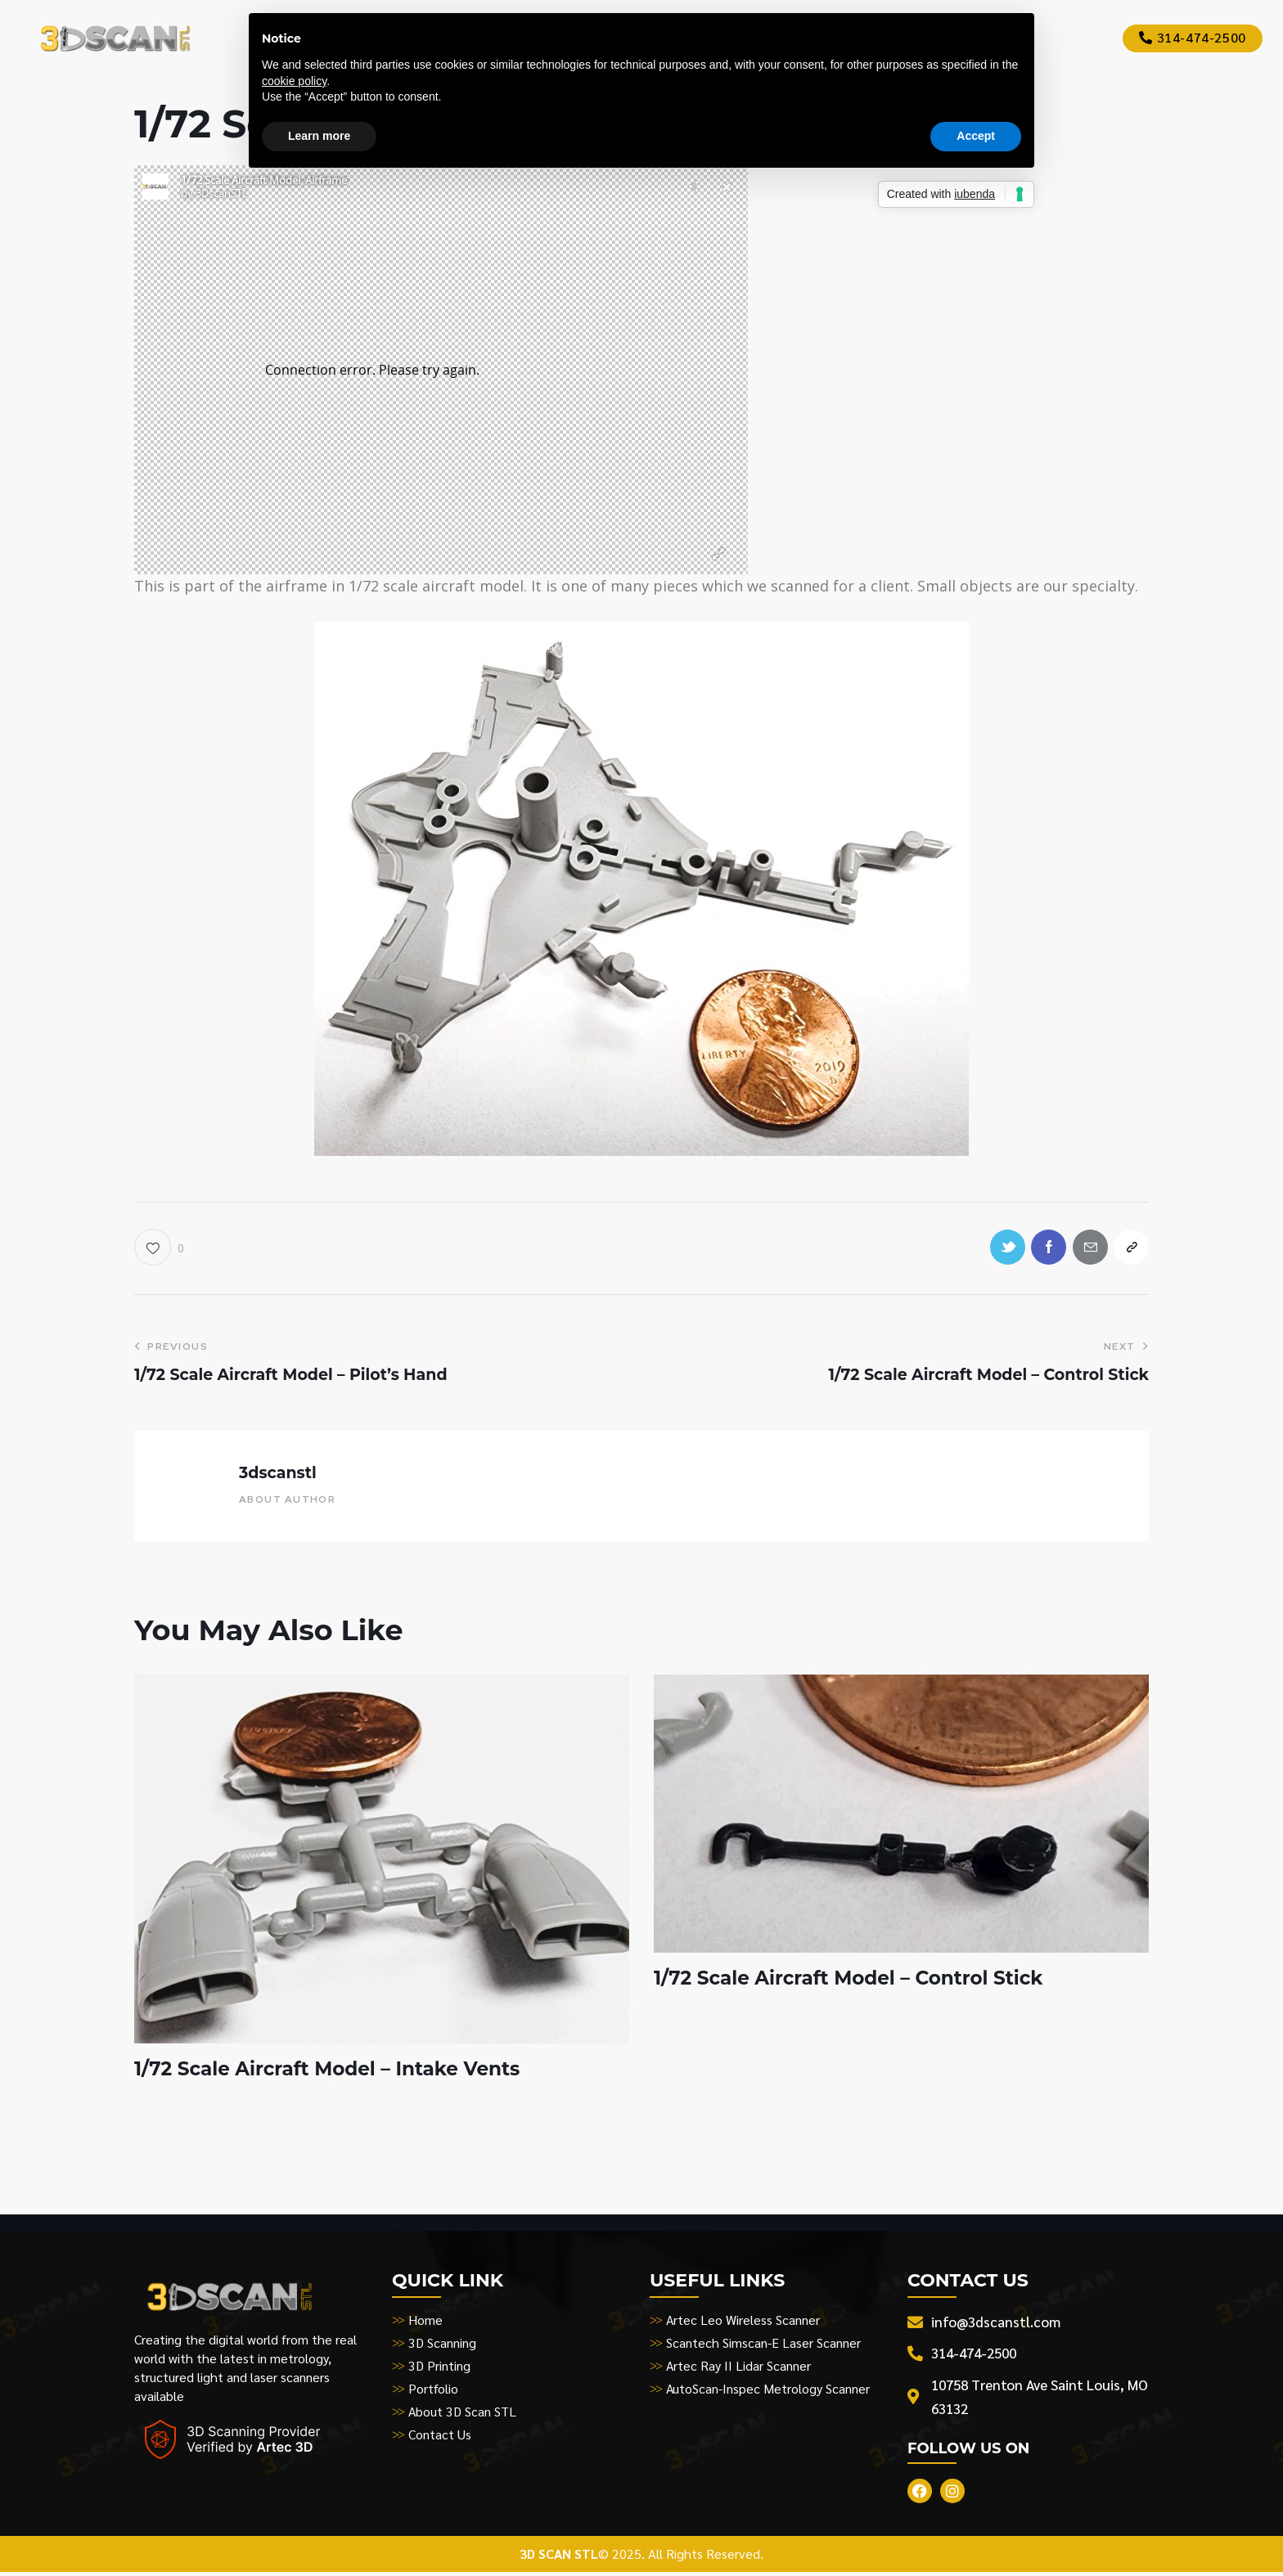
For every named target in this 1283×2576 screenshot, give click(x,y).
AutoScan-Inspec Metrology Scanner (768, 2390)
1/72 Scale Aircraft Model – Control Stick (856, 1980)
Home (425, 2322)
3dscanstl (278, 1474)
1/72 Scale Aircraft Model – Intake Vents (334, 2071)
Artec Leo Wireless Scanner (743, 2322)
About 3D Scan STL (463, 2413)
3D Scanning (442, 2344)
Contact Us (439, 2436)
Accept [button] (976, 135)
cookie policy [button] (294, 81)
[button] (159, 1248)
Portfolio (433, 2390)
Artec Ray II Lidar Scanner (739, 2367)
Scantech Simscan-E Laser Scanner (763, 2344)
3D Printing (439, 2367)
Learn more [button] (319, 135)
